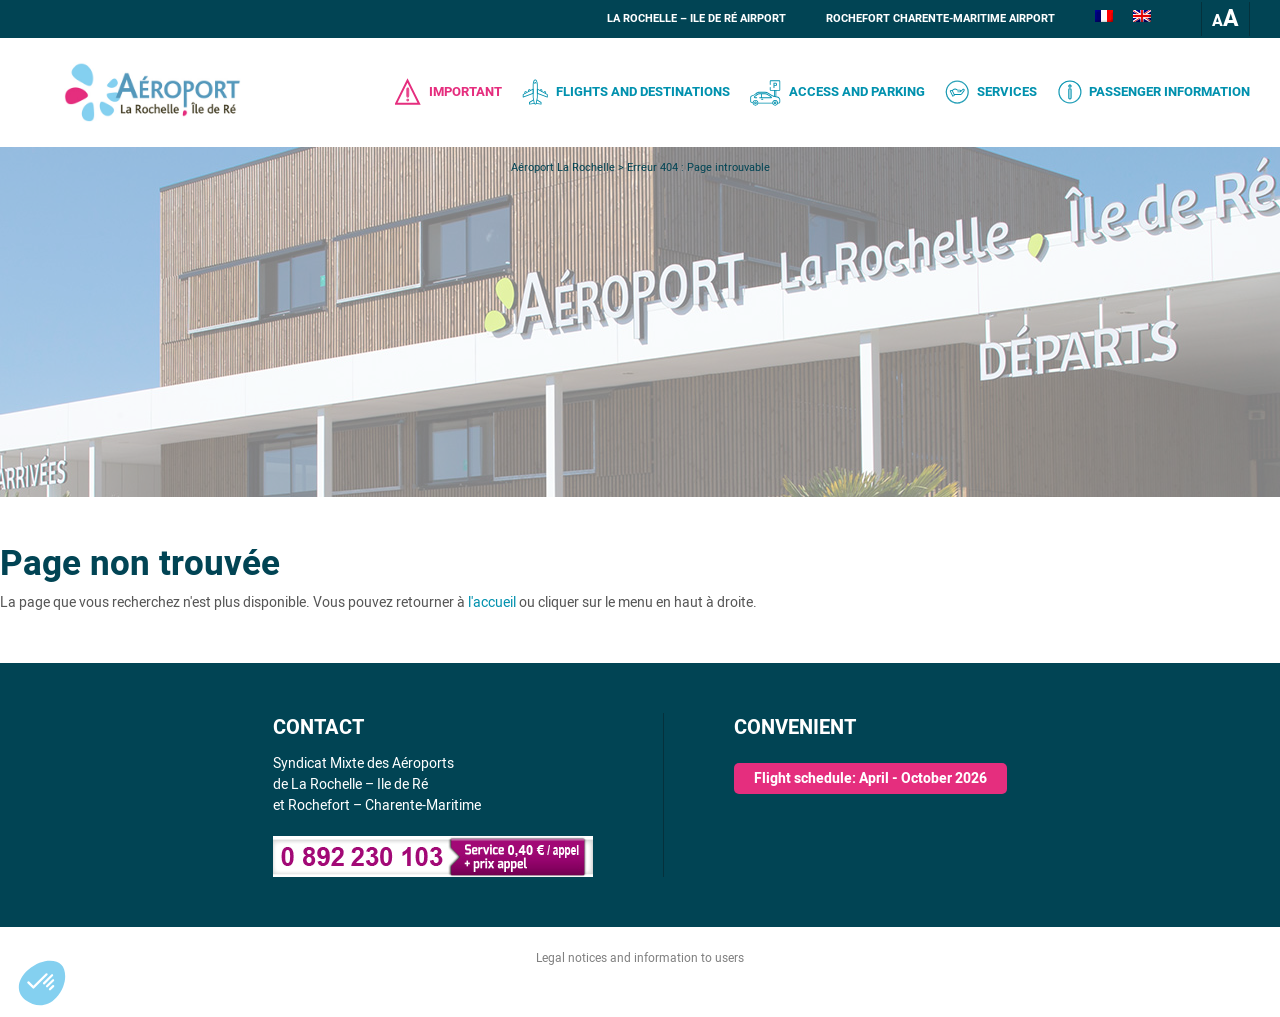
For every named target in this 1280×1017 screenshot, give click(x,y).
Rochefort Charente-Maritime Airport (940, 18)
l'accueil (492, 602)
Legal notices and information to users (640, 958)
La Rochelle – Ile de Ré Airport (696, 18)
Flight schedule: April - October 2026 (870, 778)
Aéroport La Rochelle (563, 167)
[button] (42, 983)
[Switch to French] (1104, 19)
